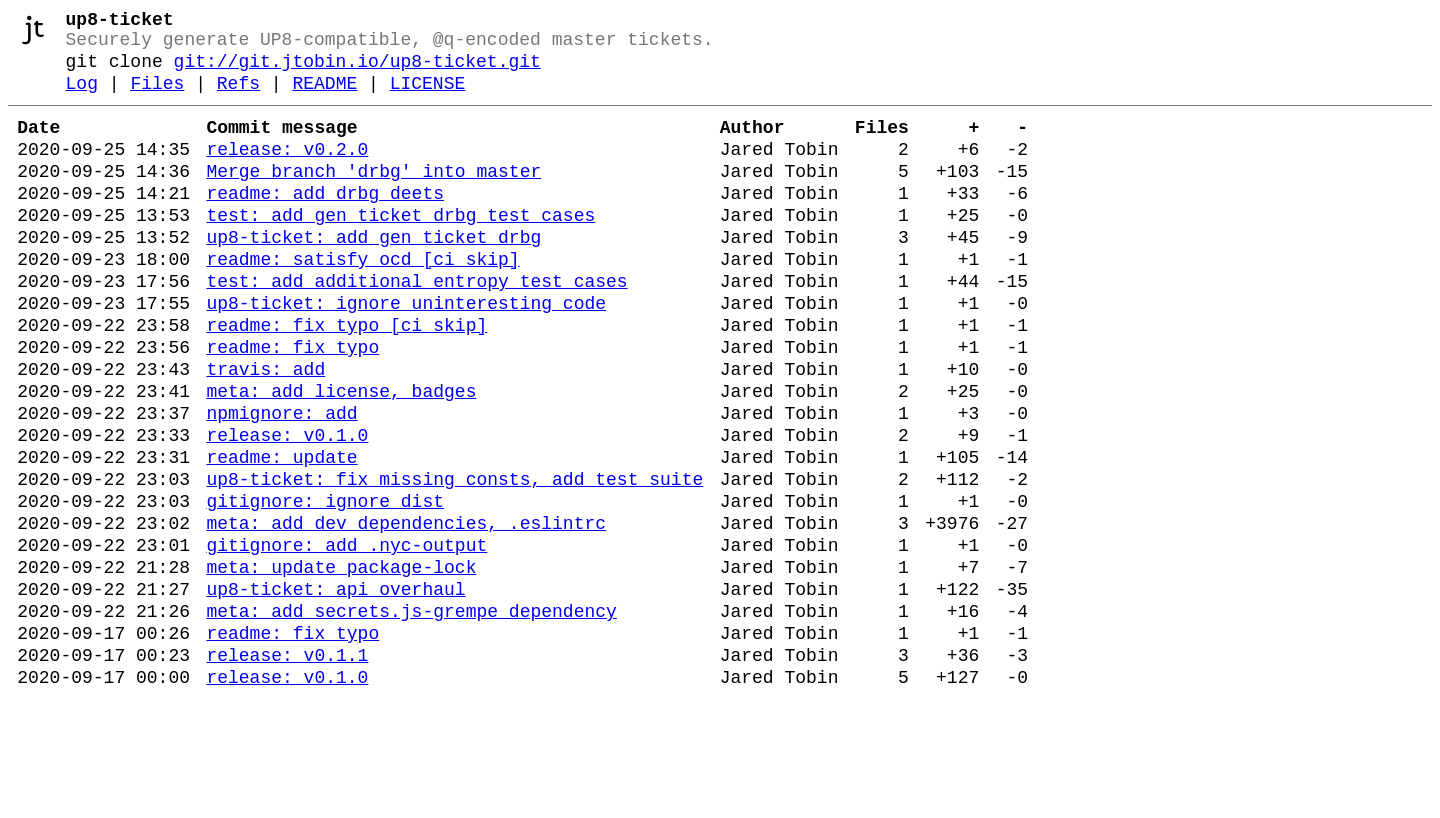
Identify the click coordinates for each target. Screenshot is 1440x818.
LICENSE (428, 98)
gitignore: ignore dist (325, 588)
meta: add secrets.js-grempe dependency (411, 718)
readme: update (281, 536)
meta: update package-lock (341, 666)
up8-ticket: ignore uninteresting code (406, 354)
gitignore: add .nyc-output (346, 640)
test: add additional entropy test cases (416, 328)
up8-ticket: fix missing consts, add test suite (454, 562)
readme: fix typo (292, 406)
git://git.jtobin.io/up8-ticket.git (357, 72)
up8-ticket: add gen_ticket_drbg (373, 276)
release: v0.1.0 (287, 510)
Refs (238, 98)
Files (157, 98)
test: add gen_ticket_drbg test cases (400, 250)
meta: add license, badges (341, 458)
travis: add (265, 432)
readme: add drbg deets (325, 224)
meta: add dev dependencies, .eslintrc (406, 614)
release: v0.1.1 (287, 770)
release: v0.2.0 (287, 172)
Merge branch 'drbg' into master (373, 198)
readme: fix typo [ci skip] (346, 380)
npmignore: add (281, 484)
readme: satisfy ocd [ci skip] (362, 302)
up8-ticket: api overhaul (335, 692)
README (324, 98)
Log (82, 98)
